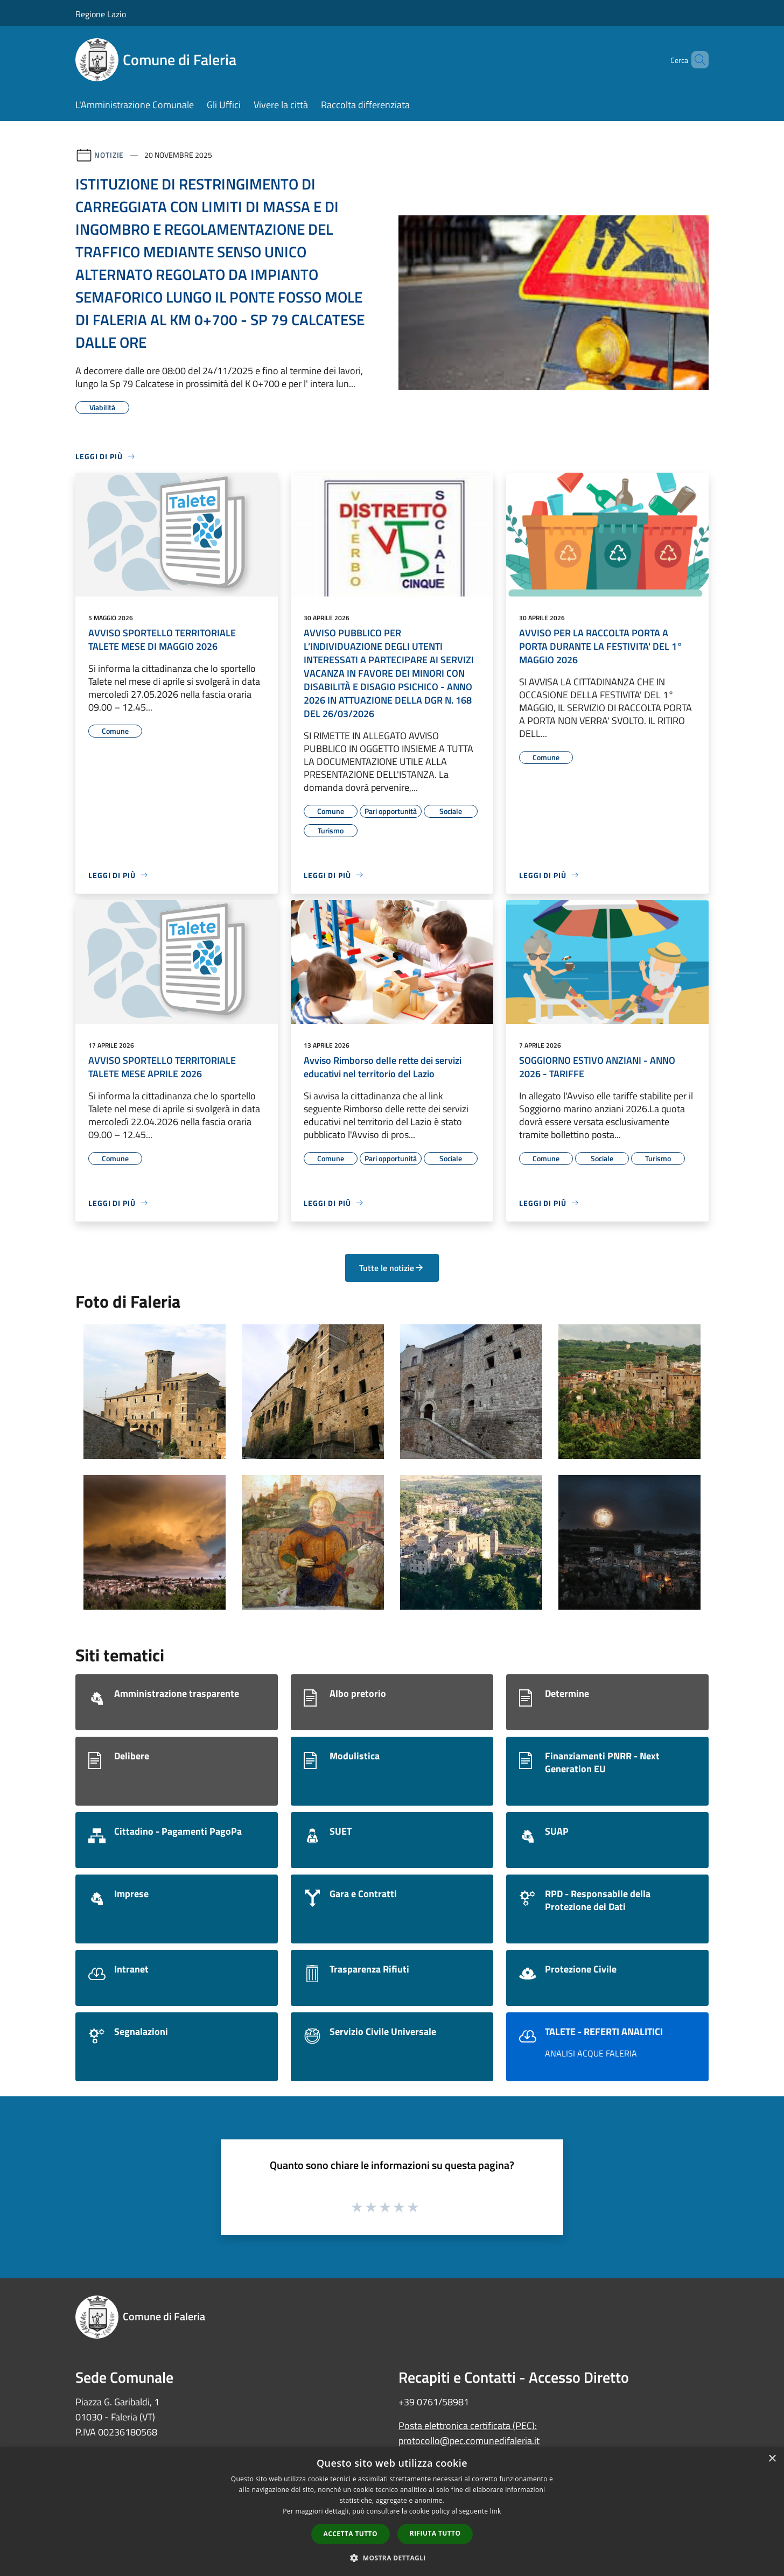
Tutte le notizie (391, 1267)
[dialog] (392, 2511)
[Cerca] (696, 60)
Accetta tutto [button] (350, 2533)
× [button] (772, 2459)
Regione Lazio (100, 14)
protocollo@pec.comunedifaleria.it (469, 2440)
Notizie (109, 154)
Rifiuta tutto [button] (435, 2533)
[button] (392, 2557)
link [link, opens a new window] (495, 2511)
